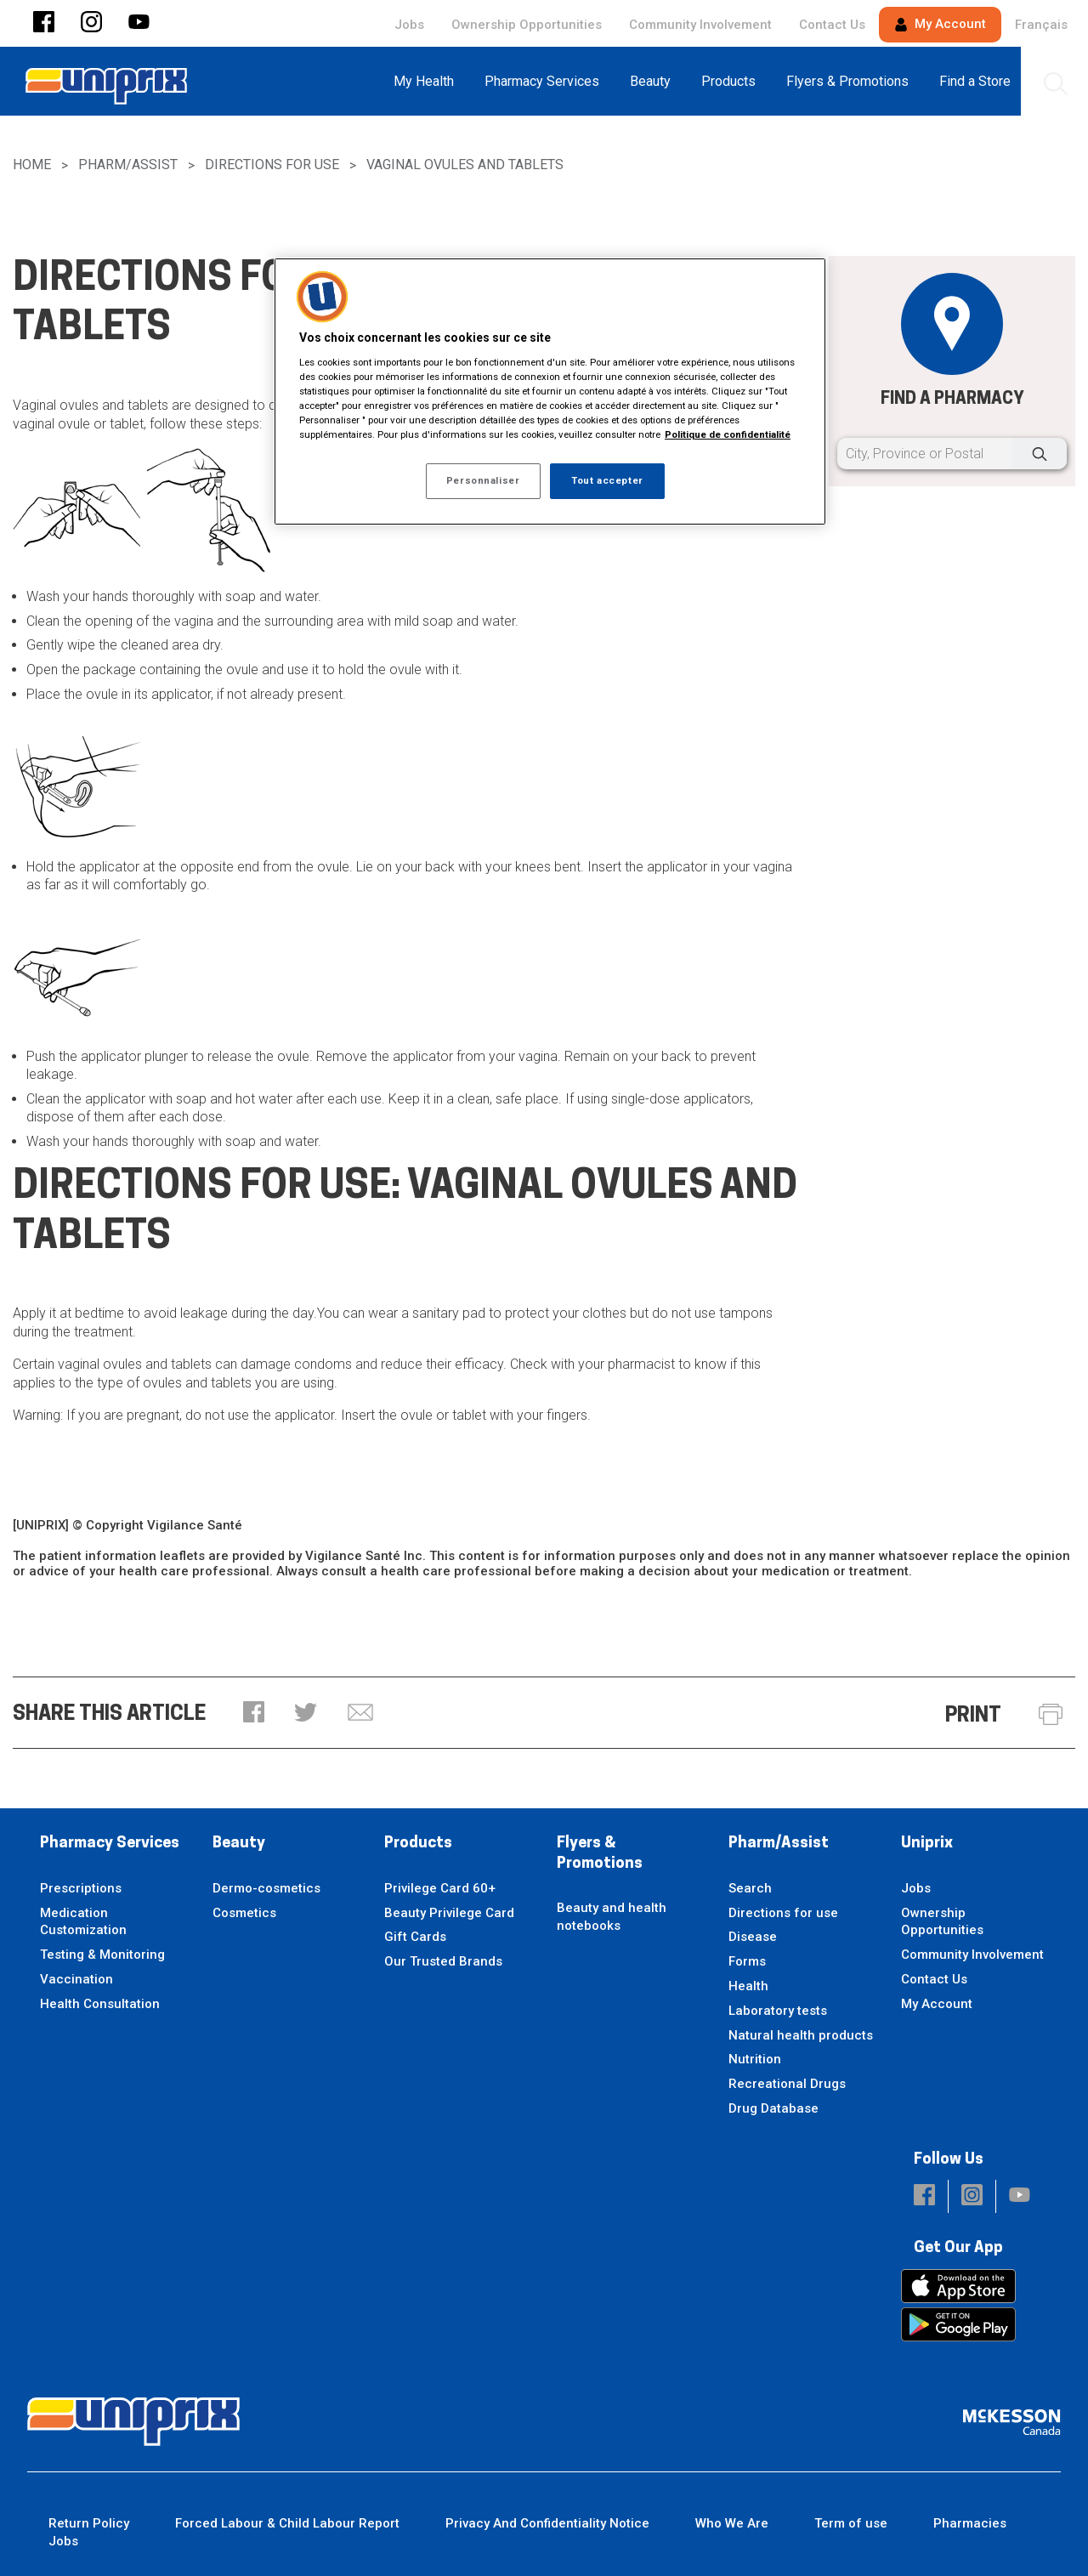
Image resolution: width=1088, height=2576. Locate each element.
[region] (550, 391)
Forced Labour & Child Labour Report (287, 2523)
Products (418, 1844)
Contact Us (832, 24)
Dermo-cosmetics (266, 1888)
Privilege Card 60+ (440, 1888)
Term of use (850, 2523)
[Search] (1039, 453)
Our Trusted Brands (443, 1961)
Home (32, 164)
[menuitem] (428, 81)
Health (748, 1986)
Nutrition (754, 2059)
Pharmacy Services (109, 1844)
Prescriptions (81, 1888)
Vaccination (76, 1979)
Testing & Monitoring (102, 1954)
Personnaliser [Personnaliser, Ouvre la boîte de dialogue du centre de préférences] (482, 480)
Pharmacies (969, 2523)
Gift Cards (415, 1936)
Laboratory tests (777, 2010)
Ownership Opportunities (526, 24)
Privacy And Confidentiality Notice (547, 2523)
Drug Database (773, 2108)
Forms (747, 1961)
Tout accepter (607, 480)
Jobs (409, 24)
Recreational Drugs (787, 2083)
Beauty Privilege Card (449, 1913)
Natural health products (800, 2035)
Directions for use (272, 164)
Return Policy (88, 2523)
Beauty (238, 1844)
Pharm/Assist (128, 164)
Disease (752, 1936)
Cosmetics (244, 1913)
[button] (43, 23)
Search (750, 1888)
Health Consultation (100, 2003)
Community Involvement (700, 24)
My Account (940, 23)
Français (1041, 24)
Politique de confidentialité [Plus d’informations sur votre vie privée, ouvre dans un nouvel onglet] (727, 434)
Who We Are (731, 2523)
